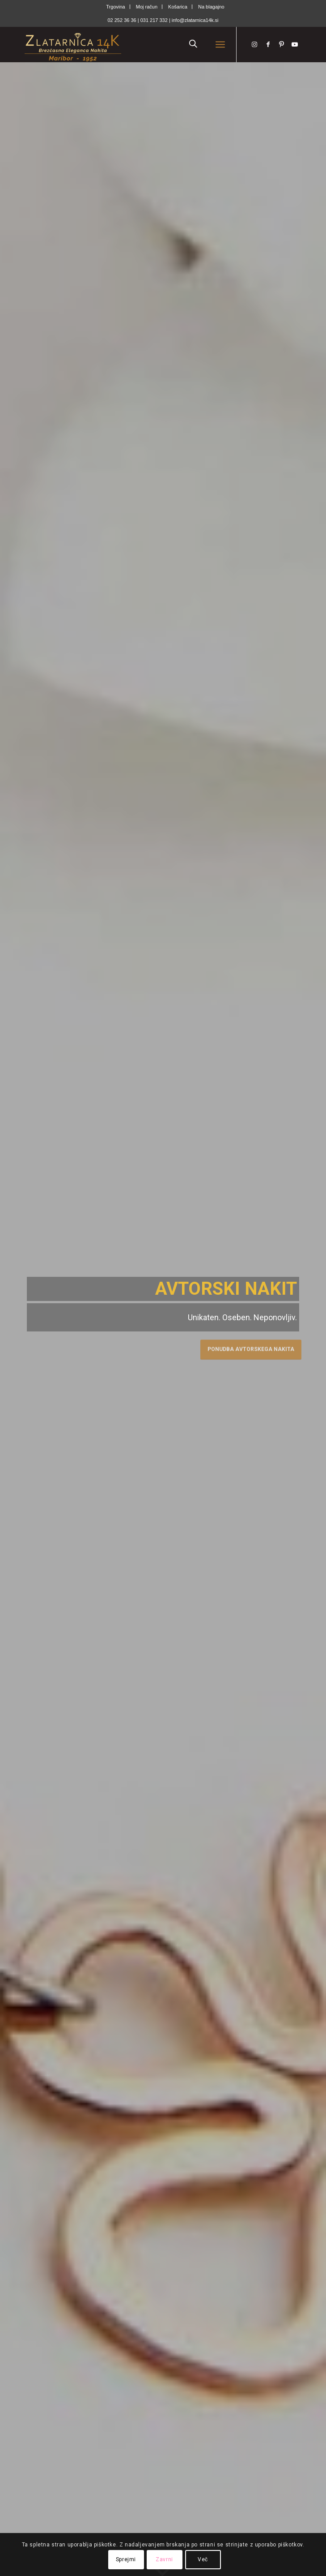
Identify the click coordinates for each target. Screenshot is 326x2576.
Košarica (177, 6)
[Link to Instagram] (254, 44)
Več (203, 2559)
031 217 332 (154, 20)
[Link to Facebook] (268, 44)
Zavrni (164, 2559)
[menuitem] (116, 6)
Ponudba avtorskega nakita (250, 1348)
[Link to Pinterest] (281, 44)
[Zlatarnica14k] (135, 44)
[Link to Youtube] (294, 44)
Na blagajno (211, 6)
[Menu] (220, 44)
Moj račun (146, 6)
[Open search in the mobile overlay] (193, 44)
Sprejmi (126, 2559)
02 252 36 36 (121, 20)
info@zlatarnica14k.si (195, 20)
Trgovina (115, 6)
